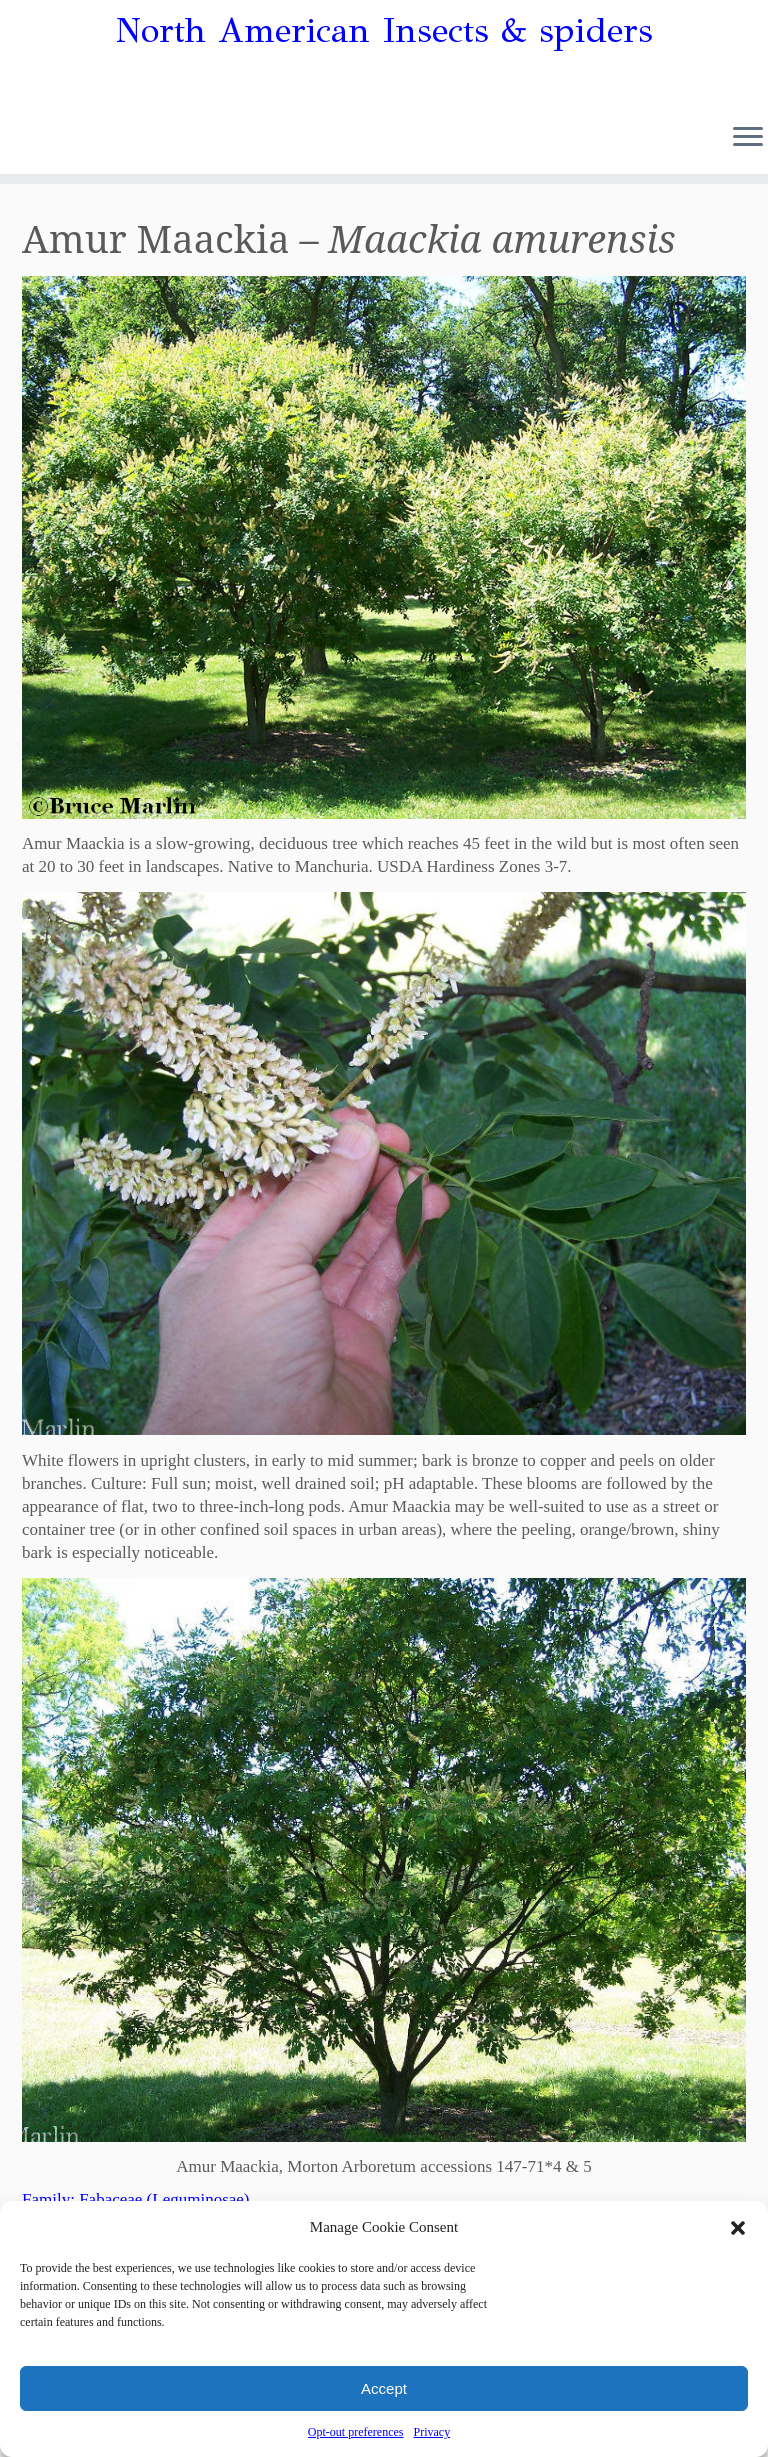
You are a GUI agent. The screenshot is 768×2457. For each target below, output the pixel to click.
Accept (384, 2388)
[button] (738, 2228)
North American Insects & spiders (384, 31)
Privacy (431, 2432)
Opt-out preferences (356, 2432)
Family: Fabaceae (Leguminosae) (136, 2199)
